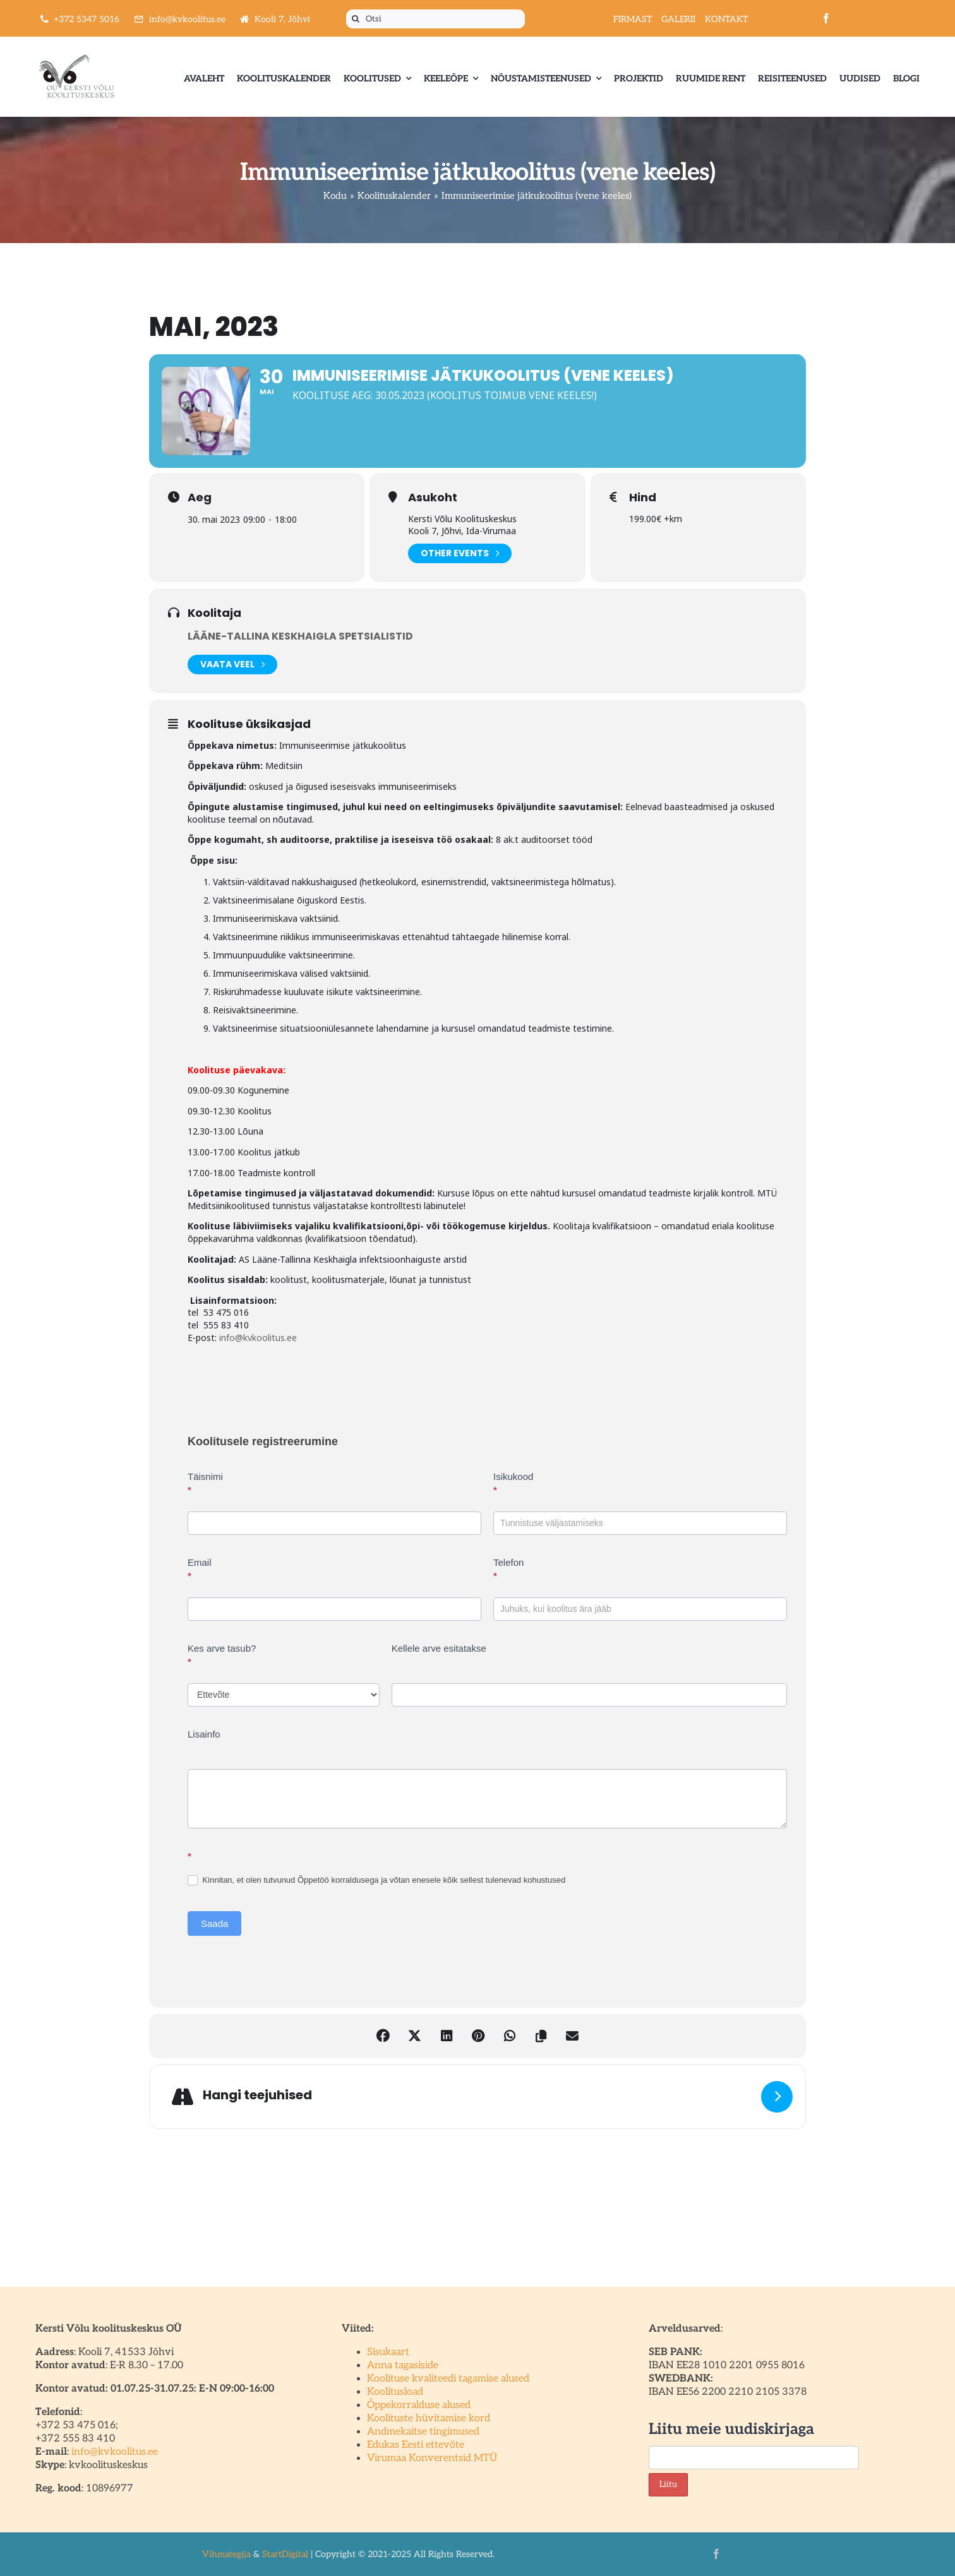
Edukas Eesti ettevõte (415, 2445)
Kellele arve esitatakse (439, 1648)
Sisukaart (388, 2352)
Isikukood (513, 1483)
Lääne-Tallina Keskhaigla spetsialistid (300, 636)
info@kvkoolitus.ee (258, 1338)
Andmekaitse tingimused (423, 2432)
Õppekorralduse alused (419, 2405)
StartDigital (285, 2554)
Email (200, 1569)
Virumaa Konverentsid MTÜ (432, 2458)
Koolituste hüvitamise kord (428, 2418)
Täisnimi (205, 1483)
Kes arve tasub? (222, 1655)
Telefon (508, 1569)
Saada (214, 1923)
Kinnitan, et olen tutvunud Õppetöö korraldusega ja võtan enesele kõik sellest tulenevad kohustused (376, 1880)
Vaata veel (232, 664)
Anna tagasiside (402, 2365)
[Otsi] (435, 18)
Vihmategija (226, 2554)
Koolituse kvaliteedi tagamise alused (448, 2379)
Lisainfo (204, 1734)
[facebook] (826, 18)
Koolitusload (395, 2392)
